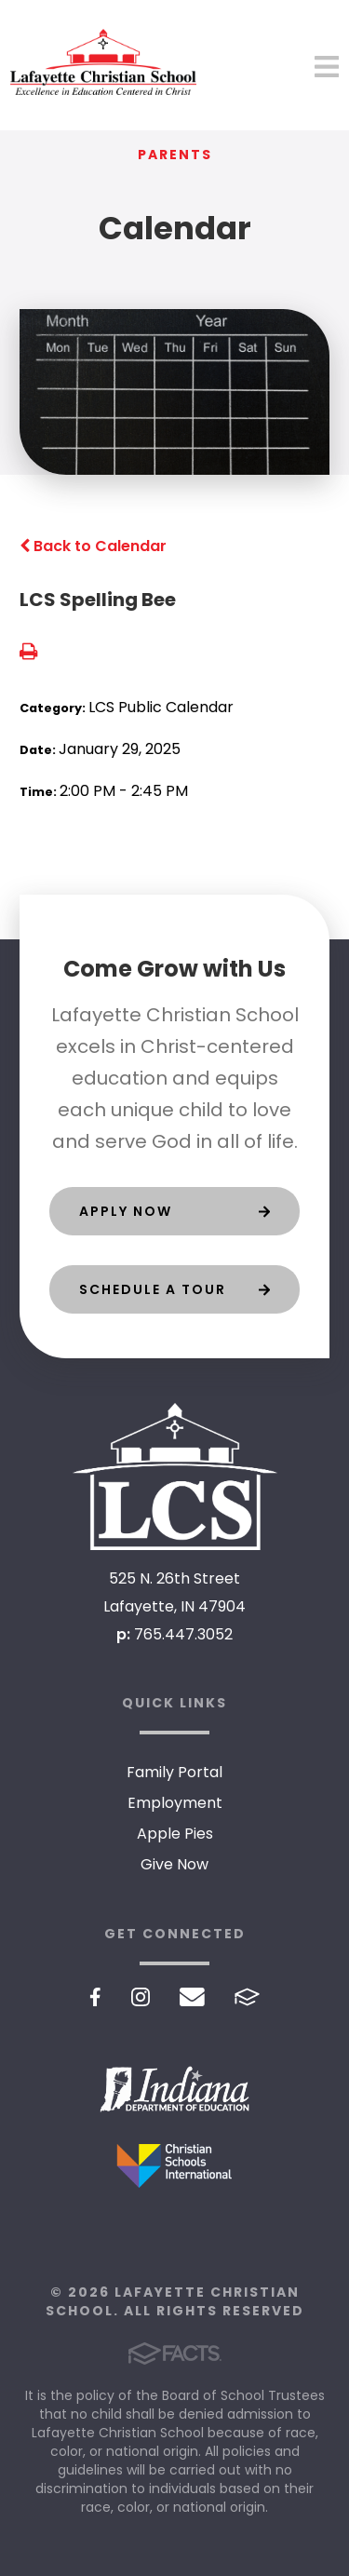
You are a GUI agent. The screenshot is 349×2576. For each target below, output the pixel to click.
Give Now (174, 1864)
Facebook (95, 1997)
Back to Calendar (93, 546)
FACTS (247, 1997)
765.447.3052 (183, 1634)
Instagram (140, 1997)
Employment (175, 1803)
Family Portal (174, 1772)
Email (192, 1997)
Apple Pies (175, 1833)
